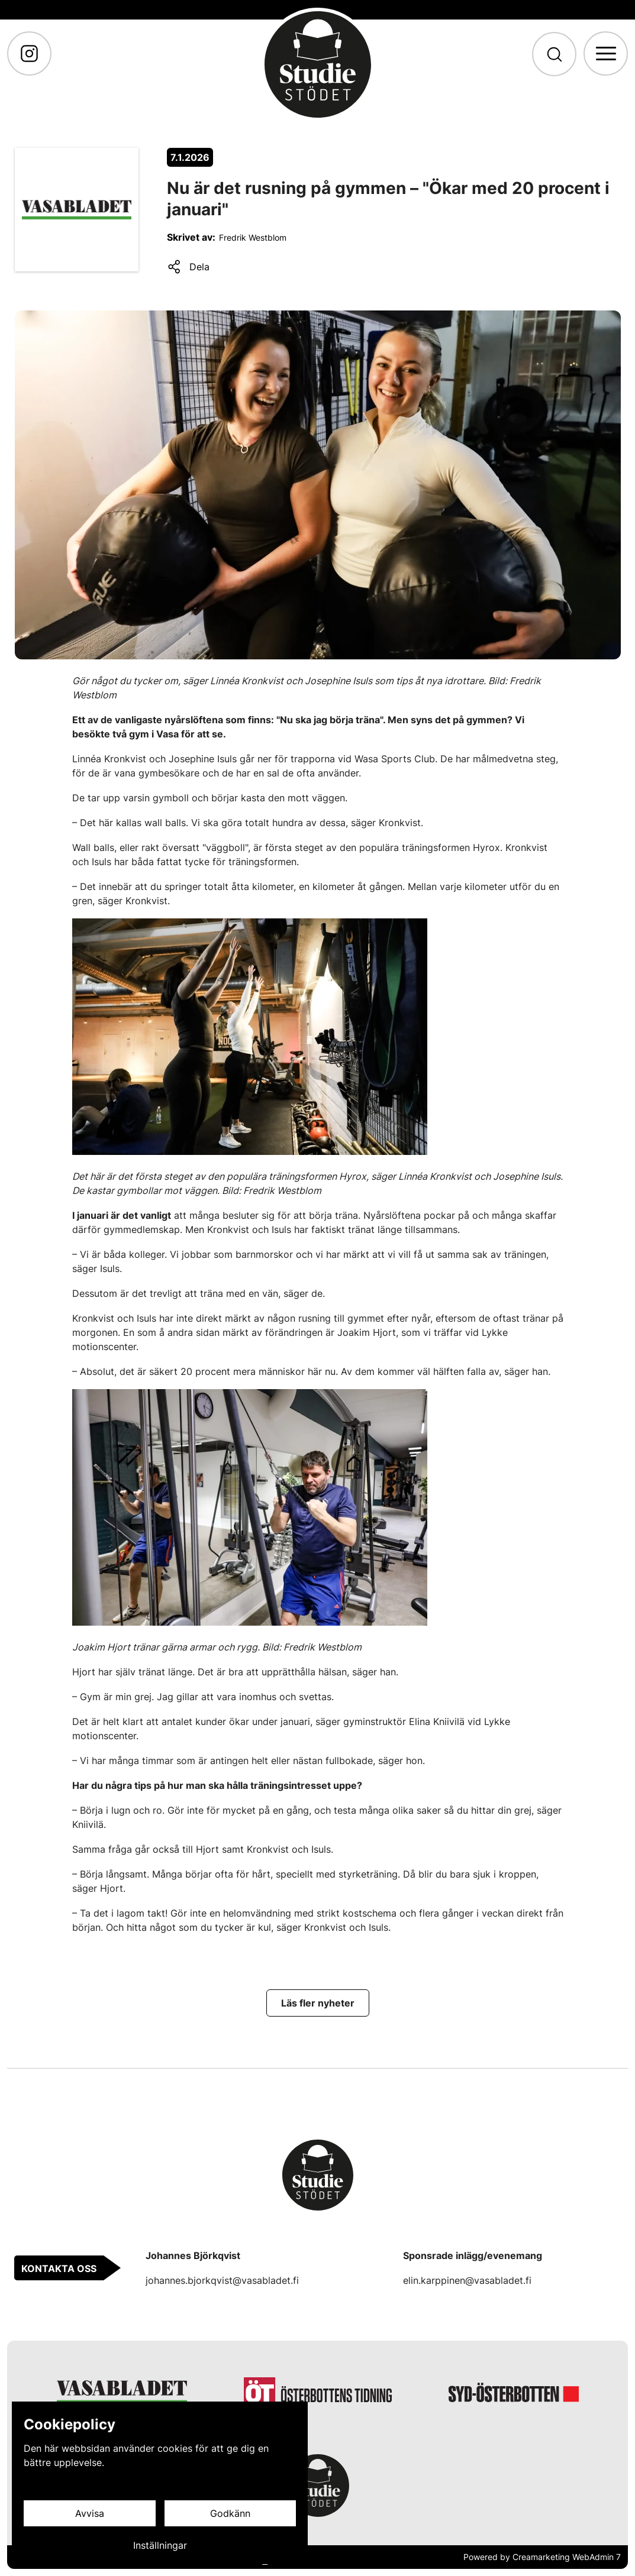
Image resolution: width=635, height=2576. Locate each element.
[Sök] (554, 54)
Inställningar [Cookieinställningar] (160, 2545)
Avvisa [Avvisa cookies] (89, 2513)
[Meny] (605, 54)
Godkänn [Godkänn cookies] (230, 2513)
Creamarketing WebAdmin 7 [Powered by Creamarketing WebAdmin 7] (566, 2557)
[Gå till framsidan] (318, 64)
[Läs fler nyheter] (317, 2003)
